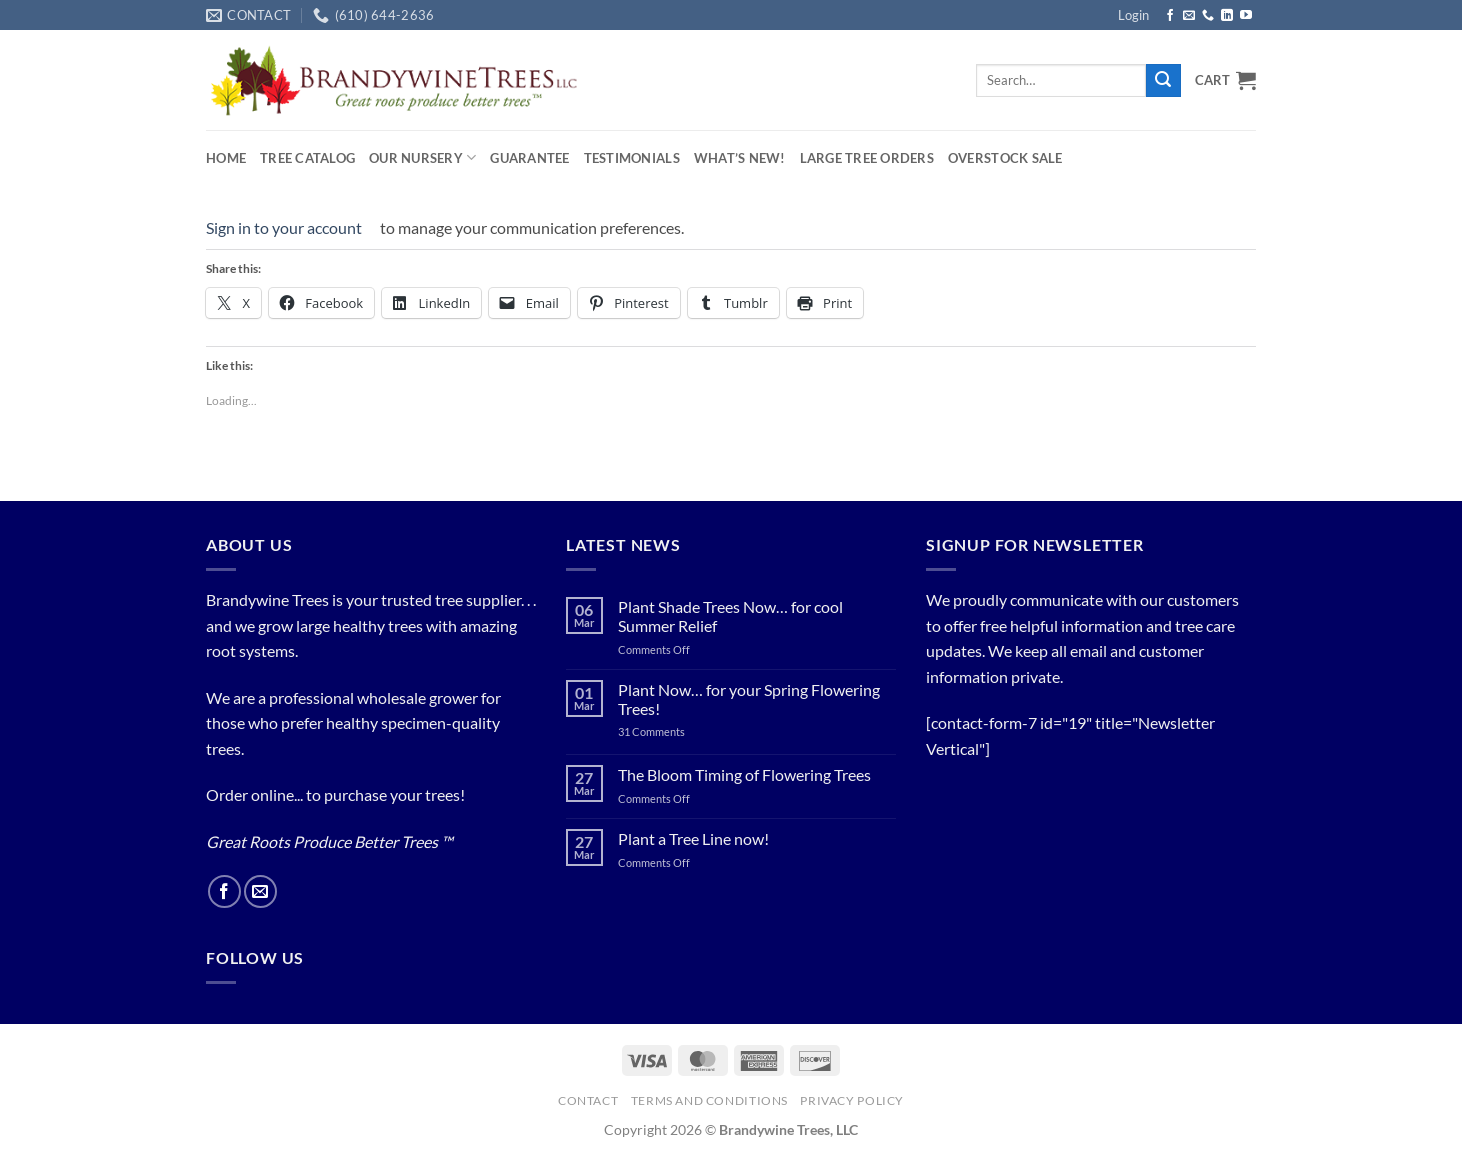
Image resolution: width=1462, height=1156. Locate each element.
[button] (1133, 15)
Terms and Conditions (709, 1100)
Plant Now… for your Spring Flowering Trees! (749, 699)
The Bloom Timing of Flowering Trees (744, 774)
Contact (588, 1100)
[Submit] (1163, 81)
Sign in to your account (284, 227)
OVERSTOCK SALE (1005, 158)
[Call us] (1208, 16)
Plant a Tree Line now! (693, 838)
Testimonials (632, 158)
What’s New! (740, 158)
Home (226, 158)
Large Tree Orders (867, 158)
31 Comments (675, 731)
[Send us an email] (1189, 16)
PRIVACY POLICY (852, 1100)
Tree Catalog (307, 158)
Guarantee (529, 158)
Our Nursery (422, 157)
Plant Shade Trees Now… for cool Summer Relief (730, 616)
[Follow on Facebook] (1170, 16)
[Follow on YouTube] (1246, 16)
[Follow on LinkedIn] (1227, 16)
